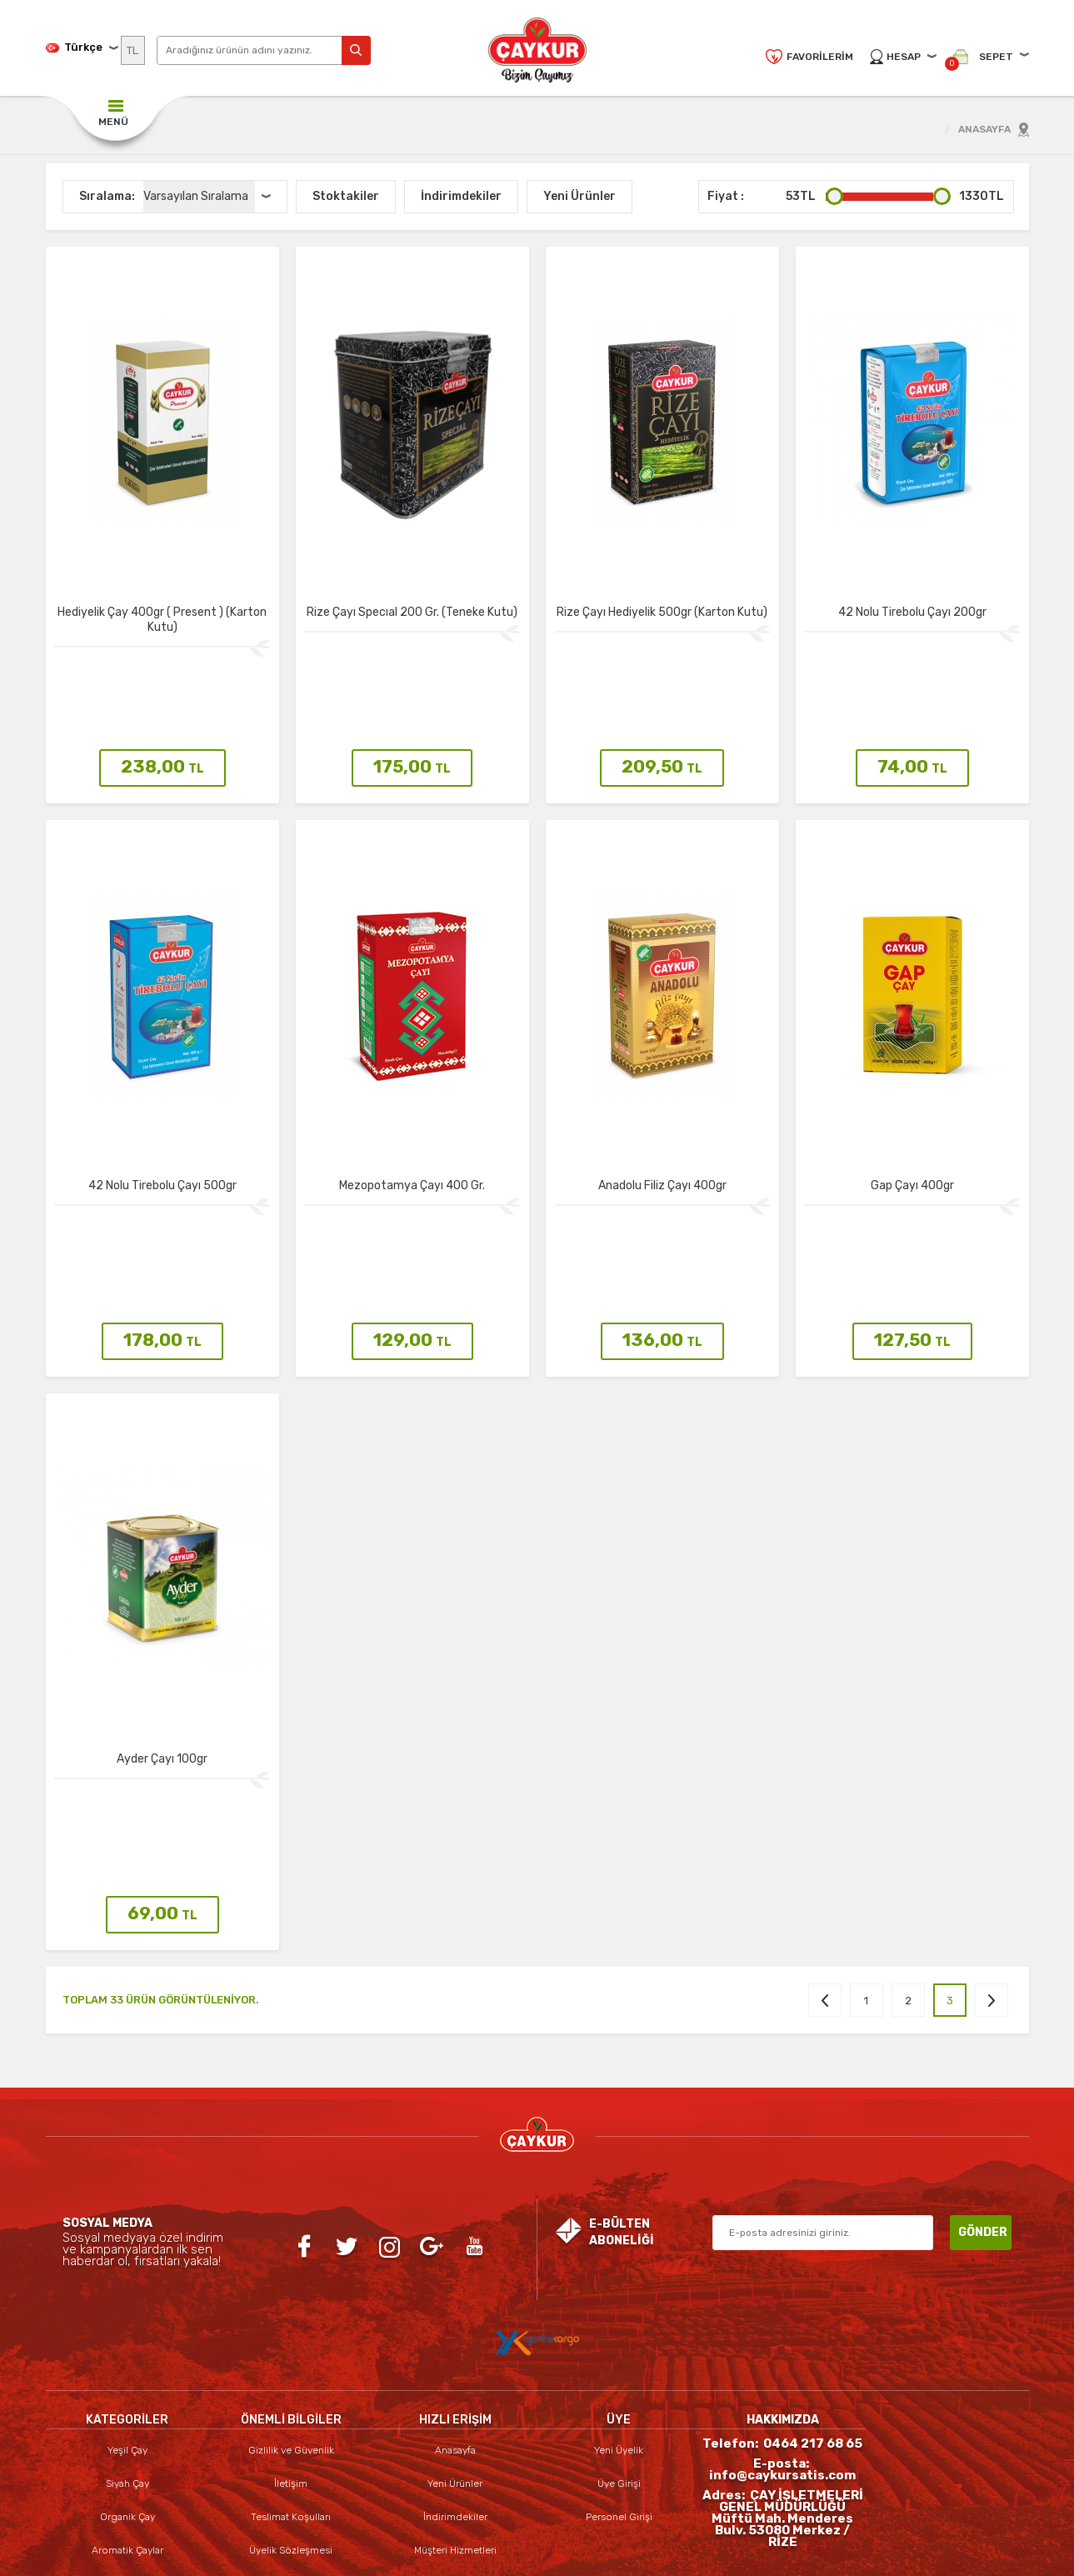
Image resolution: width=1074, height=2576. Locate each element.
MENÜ (113, 122)
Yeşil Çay (127, 2280)
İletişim (290, 2313)
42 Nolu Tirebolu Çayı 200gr (912, 612)
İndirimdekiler (455, 2347)
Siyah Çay (127, 2313)
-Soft (447, 2555)
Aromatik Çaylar (127, 2380)
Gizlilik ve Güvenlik (291, 2280)
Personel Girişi (619, 2347)
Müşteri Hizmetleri (455, 2380)
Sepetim (455, 2413)
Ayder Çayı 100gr (162, 1645)
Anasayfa (455, 2280)
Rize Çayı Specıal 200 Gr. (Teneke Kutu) (412, 612)
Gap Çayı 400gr (912, 1129)
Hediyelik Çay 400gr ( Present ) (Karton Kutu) (162, 619)
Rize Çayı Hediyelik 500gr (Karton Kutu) (662, 612)
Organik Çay (127, 2347)
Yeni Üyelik (618, 2280)
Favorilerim (820, 57)
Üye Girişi (619, 2313)
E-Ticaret (489, 2555)
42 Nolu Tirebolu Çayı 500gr (162, 1129)
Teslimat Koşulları (291, 2347)
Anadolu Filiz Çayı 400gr (662, 1129)
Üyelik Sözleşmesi (290, 2380)
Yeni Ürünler (454, 2313)
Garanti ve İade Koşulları (291, 2447)
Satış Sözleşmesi (291, 2413)
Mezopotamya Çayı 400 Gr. (412, 1129)
